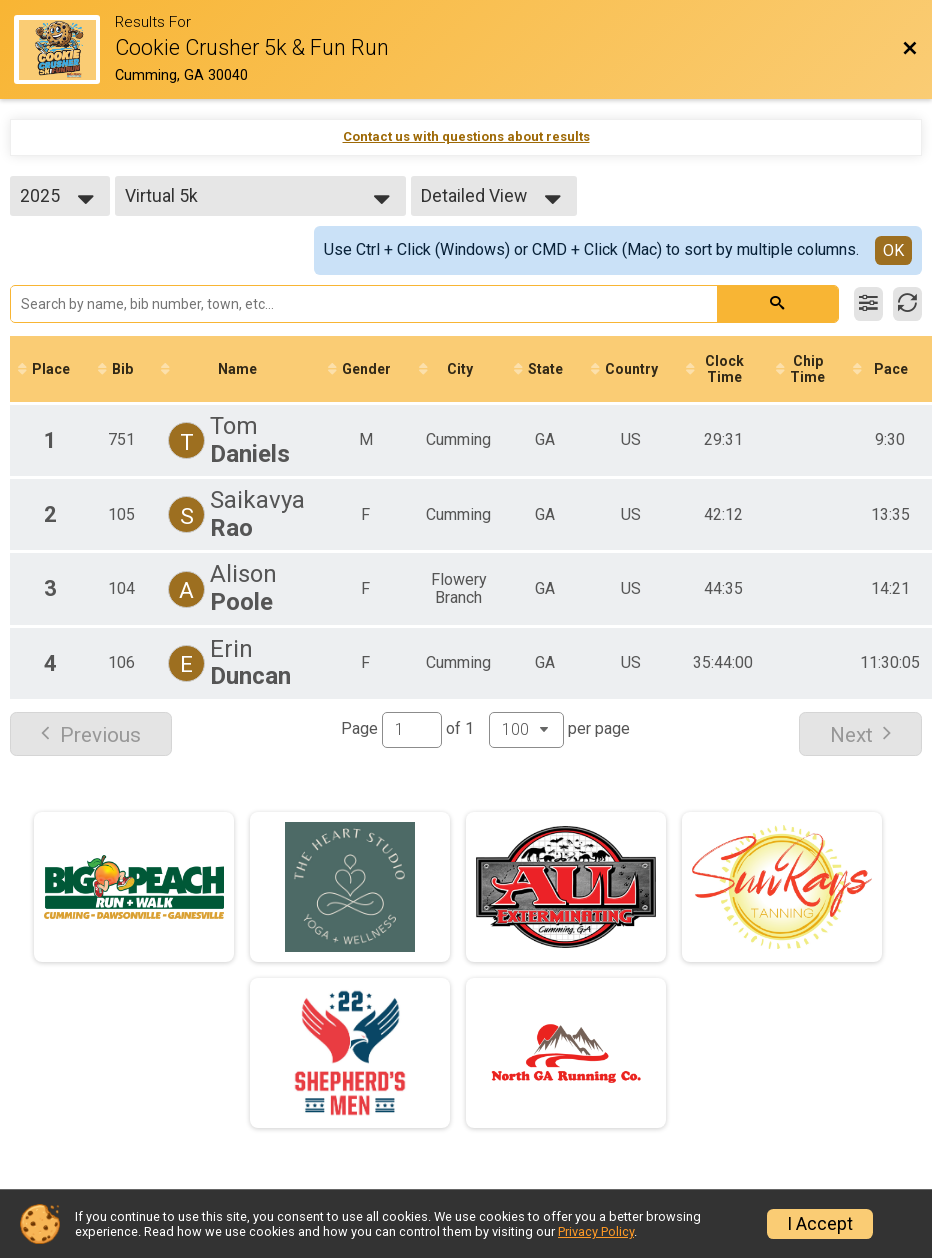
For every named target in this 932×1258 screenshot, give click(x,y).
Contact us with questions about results (466, 136)
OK (893, 250)
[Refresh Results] (907, 304)
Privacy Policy (596, 1231)
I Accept (820, 1224)
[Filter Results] (868, 304)
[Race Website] (64, 49)
